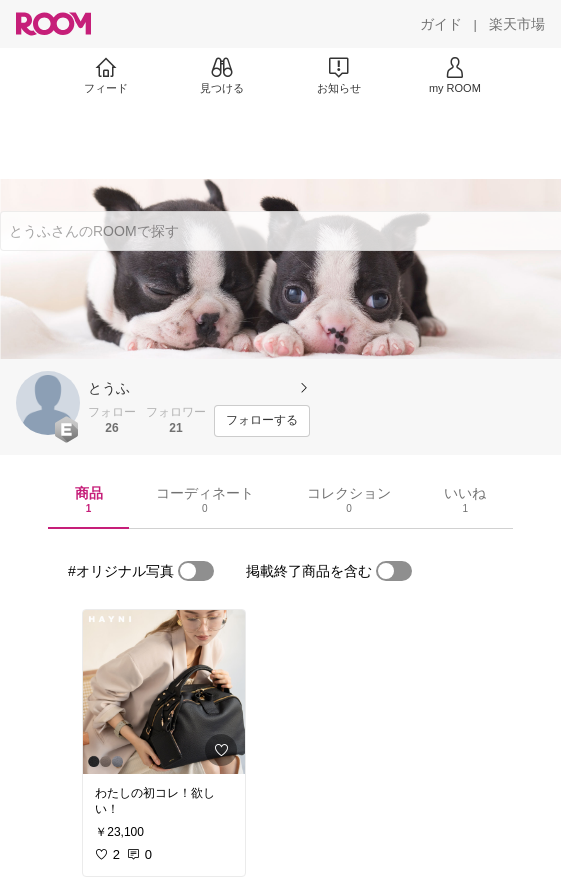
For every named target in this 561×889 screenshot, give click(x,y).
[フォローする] (262, 421)
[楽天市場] (517, 24)
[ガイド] (441, 24)
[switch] (196, 571)
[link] (164, 692)
